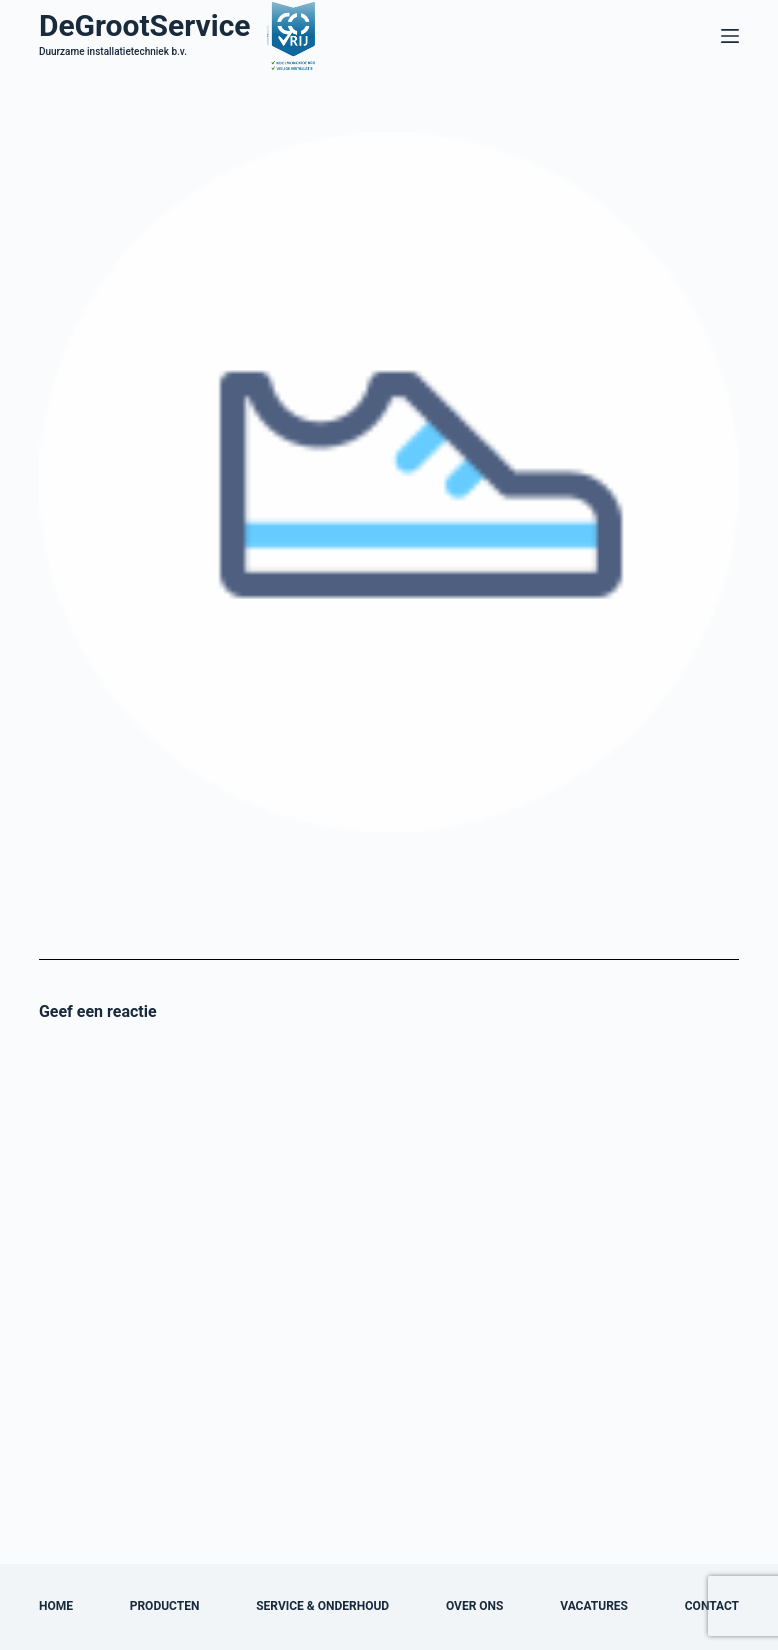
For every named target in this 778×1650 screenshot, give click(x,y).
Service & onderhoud (322, 1606)
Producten (165, 1606)
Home (56, 1606)
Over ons (475, 1606)
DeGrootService (145, 25)
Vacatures (594, 1606)
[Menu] (730, 36)
